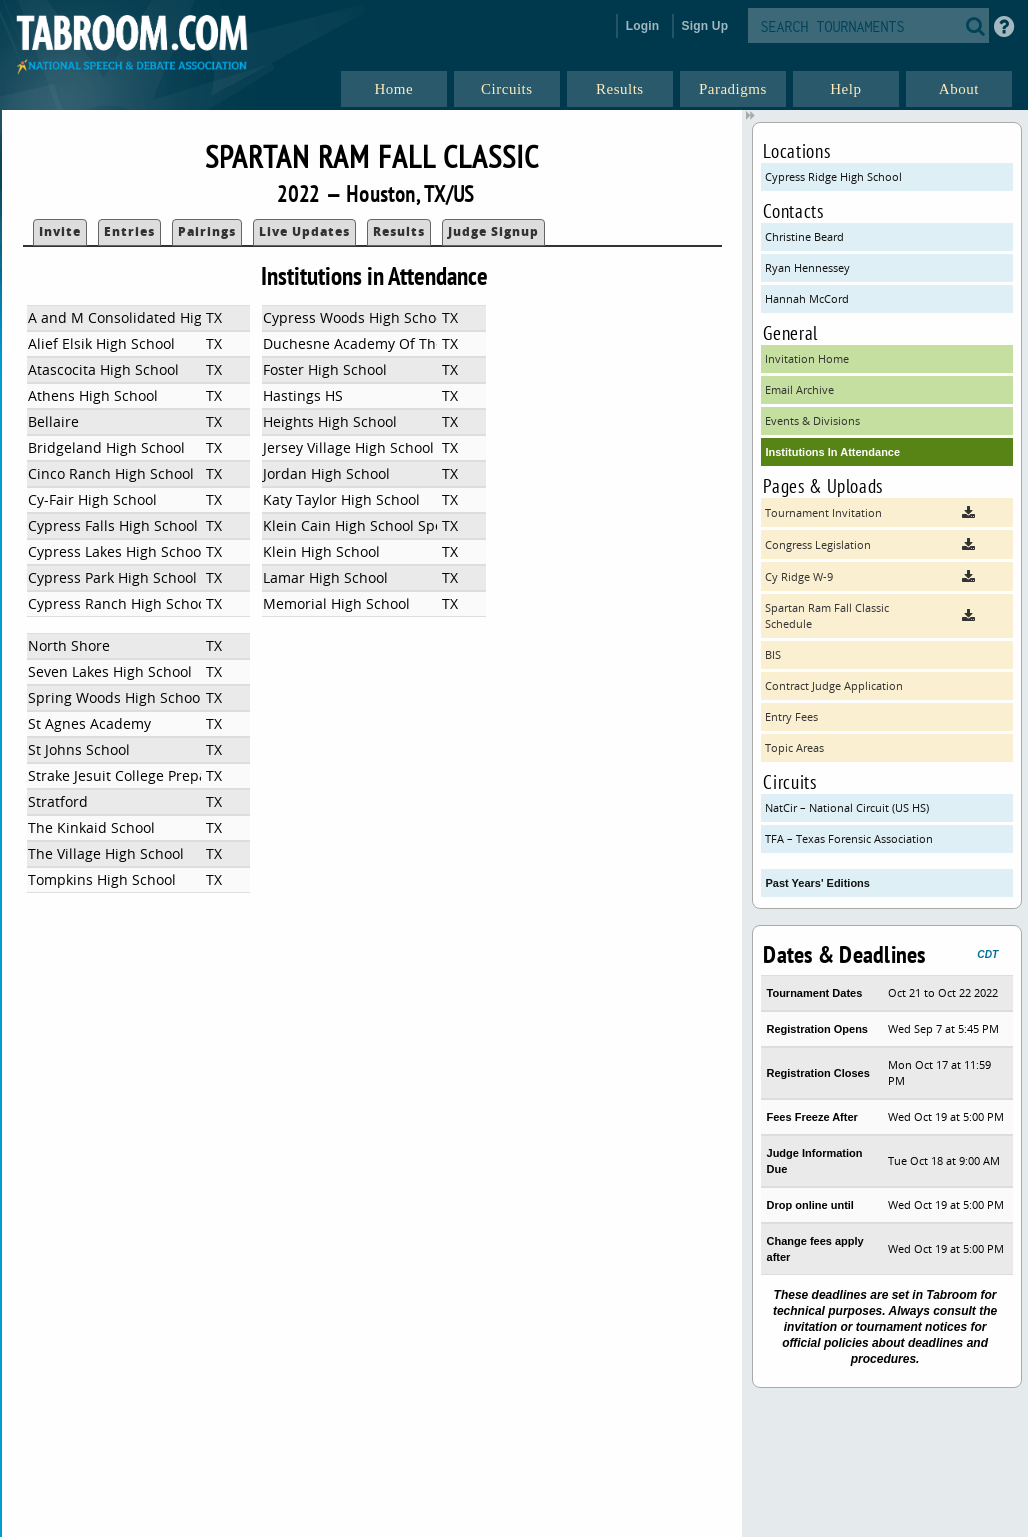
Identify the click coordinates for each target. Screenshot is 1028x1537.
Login (643, 26)
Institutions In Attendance (832, 452)
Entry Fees (791, 716)
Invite (60, 231)
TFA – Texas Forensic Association (849, 838)
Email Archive (799, 389)
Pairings (207, 231)
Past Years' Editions (817, 883)
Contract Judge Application (834, 685)
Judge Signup (493, 231)
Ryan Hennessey (807, 267)
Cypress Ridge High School (833, 176)
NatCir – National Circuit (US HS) (847, 807)
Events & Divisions (812, 420)
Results (399, 231)
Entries (129, 231)
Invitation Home (807, 358)
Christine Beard (804, 236)
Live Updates (304, 231)
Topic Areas (794, 747)
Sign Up (705, 26)
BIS (773, 654)
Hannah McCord (807, 298)
